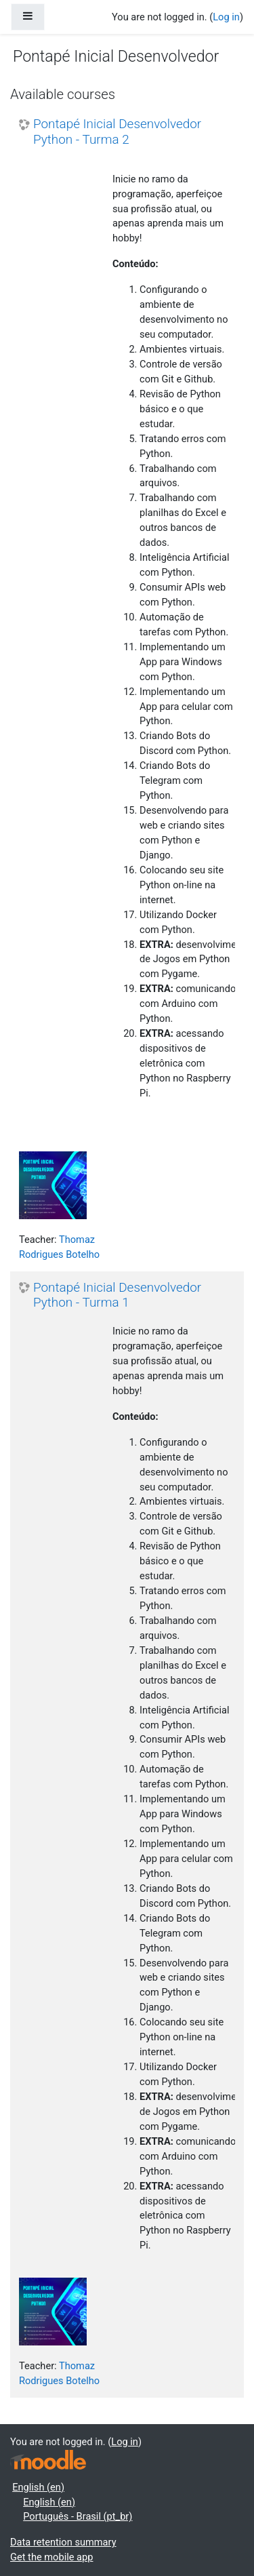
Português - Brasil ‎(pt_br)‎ (77, 2516)
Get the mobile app (51, 2557)
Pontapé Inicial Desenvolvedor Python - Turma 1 (117, 1295)
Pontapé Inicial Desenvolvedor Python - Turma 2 (117, 132)
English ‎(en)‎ (38, 2487)
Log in (226, 17)
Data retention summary (63, 2542)
